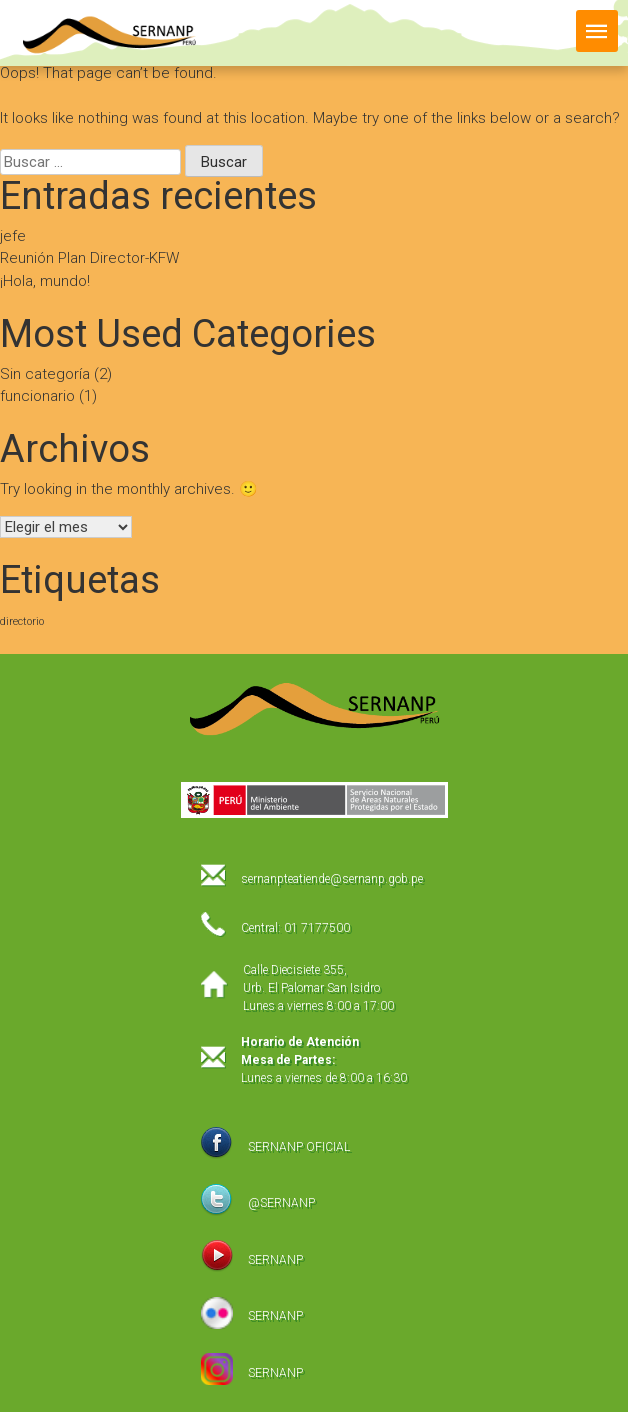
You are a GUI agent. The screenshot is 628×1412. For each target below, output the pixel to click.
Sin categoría (45, 374)
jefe (13, 236)
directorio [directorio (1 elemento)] (22, 621)
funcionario (37, 396)
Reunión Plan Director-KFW (89, 258)
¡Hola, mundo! (45, 281)
